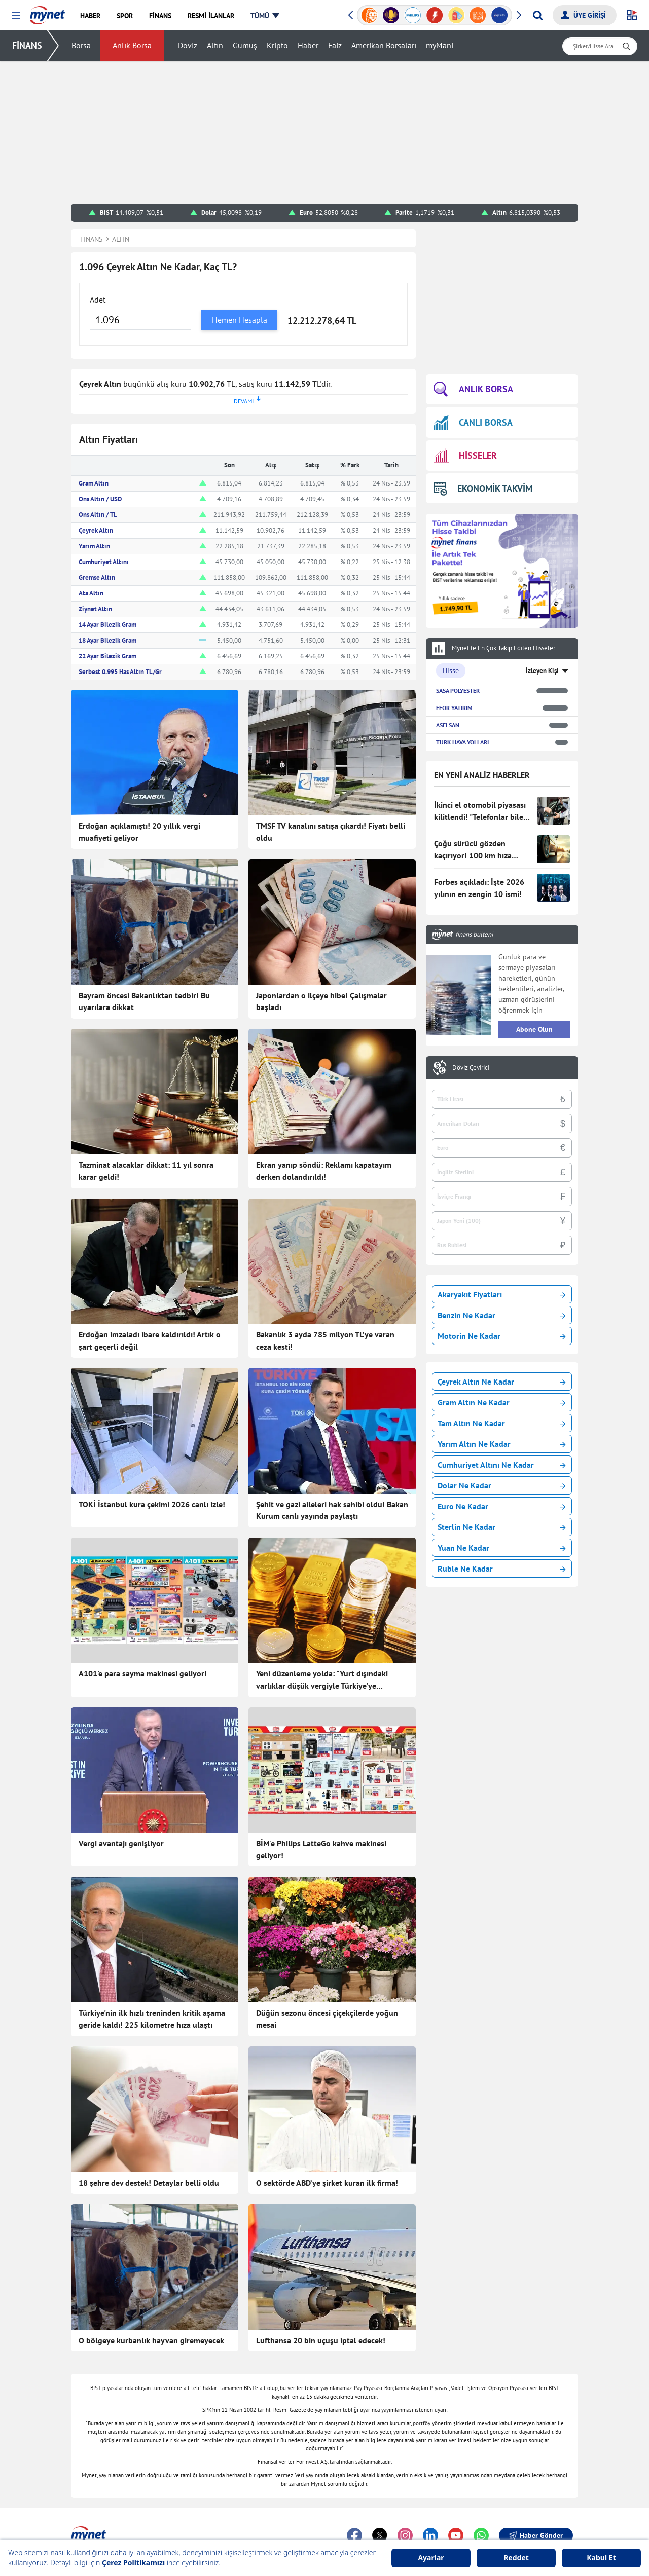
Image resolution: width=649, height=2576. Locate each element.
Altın (215, 46)
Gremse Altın (97, 577)
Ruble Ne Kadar (502, 1568)
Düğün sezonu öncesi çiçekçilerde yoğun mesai (327, 2019)
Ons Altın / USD (100, 499)
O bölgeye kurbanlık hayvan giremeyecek (151, 2340)
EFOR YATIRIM (454, 708)
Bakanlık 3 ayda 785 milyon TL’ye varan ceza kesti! (325, 1340)
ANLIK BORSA (473, 389)
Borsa (81, 46)
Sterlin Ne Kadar (502, 1527)
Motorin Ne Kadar (502, 1336)
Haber (308, 46)
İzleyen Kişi (542, 670)
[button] (16, 16)
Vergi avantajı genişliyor (121, 1843)
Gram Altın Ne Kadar (502, 1402)
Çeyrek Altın (96, 530)
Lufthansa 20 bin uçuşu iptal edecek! (320, 2340)
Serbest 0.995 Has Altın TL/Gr (120, 671)
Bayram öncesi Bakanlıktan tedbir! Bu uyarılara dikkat (144, 1001)
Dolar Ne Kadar (502, 1485)
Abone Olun (534, 1029)
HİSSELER (465, 456)
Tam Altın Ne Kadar (502, 1423)
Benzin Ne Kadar (502, 1315)
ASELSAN (447, 725)
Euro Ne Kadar (502, 1506)
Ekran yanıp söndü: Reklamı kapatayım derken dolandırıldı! (323, 1171)
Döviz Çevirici (470, 1068)
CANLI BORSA (473, 422)
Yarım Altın (94, 546)
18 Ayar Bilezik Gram (107, 640)
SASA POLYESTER (458, 690)
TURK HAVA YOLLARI (462, 742)
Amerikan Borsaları (384, 46)
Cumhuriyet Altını (104, 561)
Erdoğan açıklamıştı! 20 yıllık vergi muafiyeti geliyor (139, 831)
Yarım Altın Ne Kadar (502, 1444)
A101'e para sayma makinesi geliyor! (143, 1673)
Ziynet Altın (95, 609)
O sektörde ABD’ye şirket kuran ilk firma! (327, 2183)
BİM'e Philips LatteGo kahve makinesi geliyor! (321, 1849)
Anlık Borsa (132, 46)
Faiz (335, 46)
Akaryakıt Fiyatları (502, 1294)
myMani (440, 46)
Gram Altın (94, 483)
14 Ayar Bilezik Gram (107, 624)
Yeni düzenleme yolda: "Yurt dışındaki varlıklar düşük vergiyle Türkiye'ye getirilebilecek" (322, 1680)
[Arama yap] (538, 15)
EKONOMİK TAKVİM (483, 488)
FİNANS (27, 45)
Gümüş (245, 46)
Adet (97, 299)
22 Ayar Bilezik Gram (107, 656)
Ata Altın (91, 593)
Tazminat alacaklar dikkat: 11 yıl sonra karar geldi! (146, 1171)
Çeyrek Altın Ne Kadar (502, 1381)
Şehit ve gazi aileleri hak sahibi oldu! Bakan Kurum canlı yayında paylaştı (332, 1510)
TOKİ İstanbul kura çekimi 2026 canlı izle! (152, 1504)
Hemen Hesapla (239, 320)
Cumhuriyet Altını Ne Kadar (502, 1465)
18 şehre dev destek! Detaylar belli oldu (149, 2183)
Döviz (188, 46)
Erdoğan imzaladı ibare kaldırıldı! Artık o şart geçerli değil (150, 1340)
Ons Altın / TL (98, 514)
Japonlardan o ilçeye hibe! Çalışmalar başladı (321, 1001)
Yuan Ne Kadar (502, 1548)
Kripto (278, 46)
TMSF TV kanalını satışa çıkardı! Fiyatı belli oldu (330, 831)
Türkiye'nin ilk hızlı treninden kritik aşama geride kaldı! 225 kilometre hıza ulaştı (152, 2019)
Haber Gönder (536, 2535)
